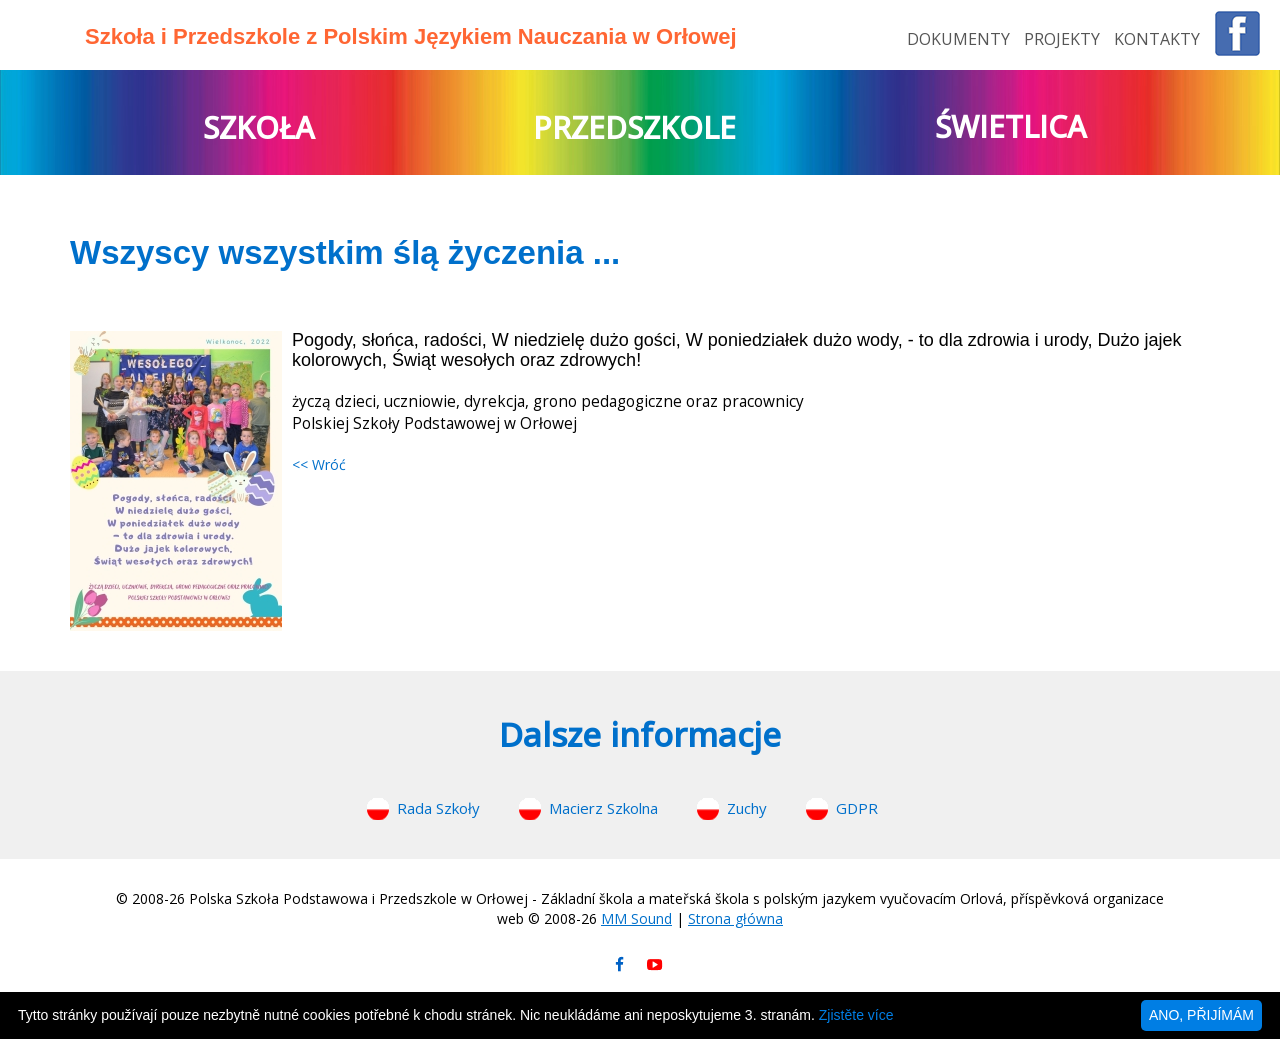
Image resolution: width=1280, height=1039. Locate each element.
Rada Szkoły (438, 808)
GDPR (857, 808)
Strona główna (735, 918)
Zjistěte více (856, 1015)
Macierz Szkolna (603, 808)
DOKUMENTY (960, 39)
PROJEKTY (1064, 39)
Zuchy (747, 808)
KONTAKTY (1157, 39)
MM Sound (636, 918)
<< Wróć (319, 464)
